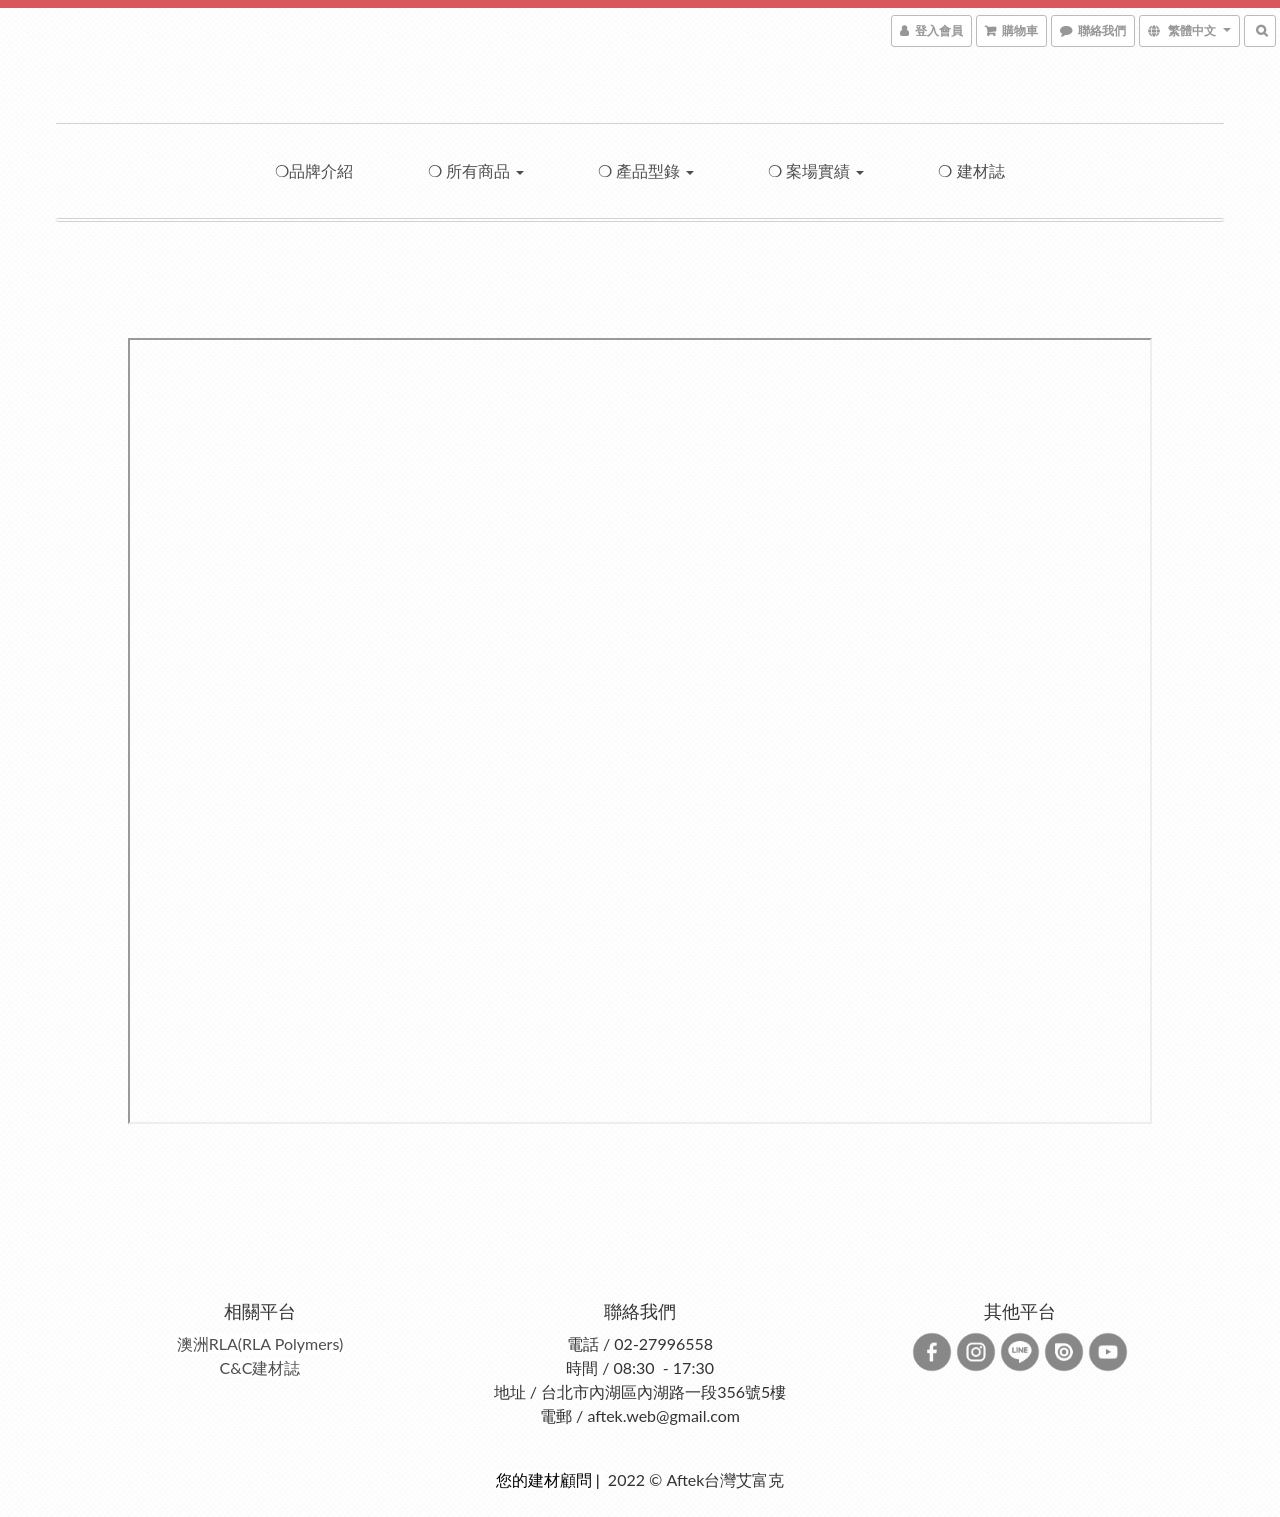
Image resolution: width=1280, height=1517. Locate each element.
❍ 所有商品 (476, 170)
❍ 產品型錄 (646, 170)
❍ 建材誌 (971, 170)
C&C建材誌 (260, 1367)
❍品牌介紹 (314, 170)
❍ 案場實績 (816, 170)
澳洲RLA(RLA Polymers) (260, 1343)
